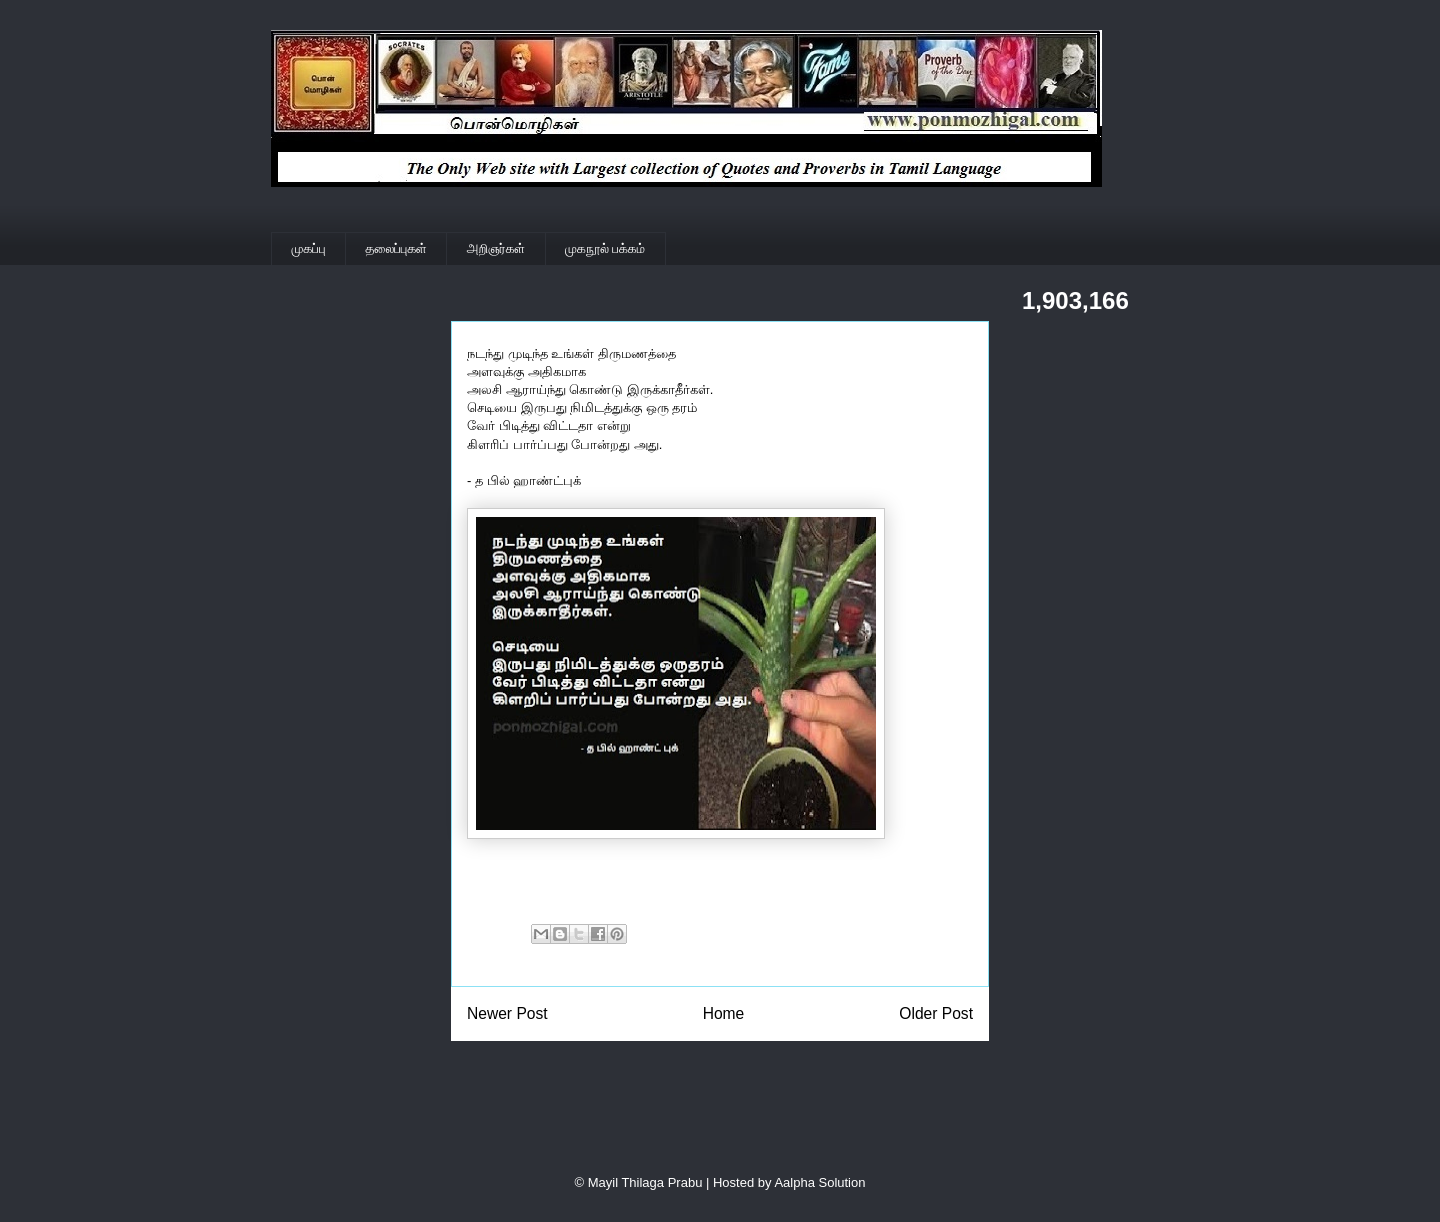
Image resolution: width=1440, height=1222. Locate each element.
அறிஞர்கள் (496, 248)
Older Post (936, 1013)
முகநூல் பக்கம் (605, 248)
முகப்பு (309, 248)
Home (724, 1013)
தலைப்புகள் (396, 248)
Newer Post (507, 1013)
